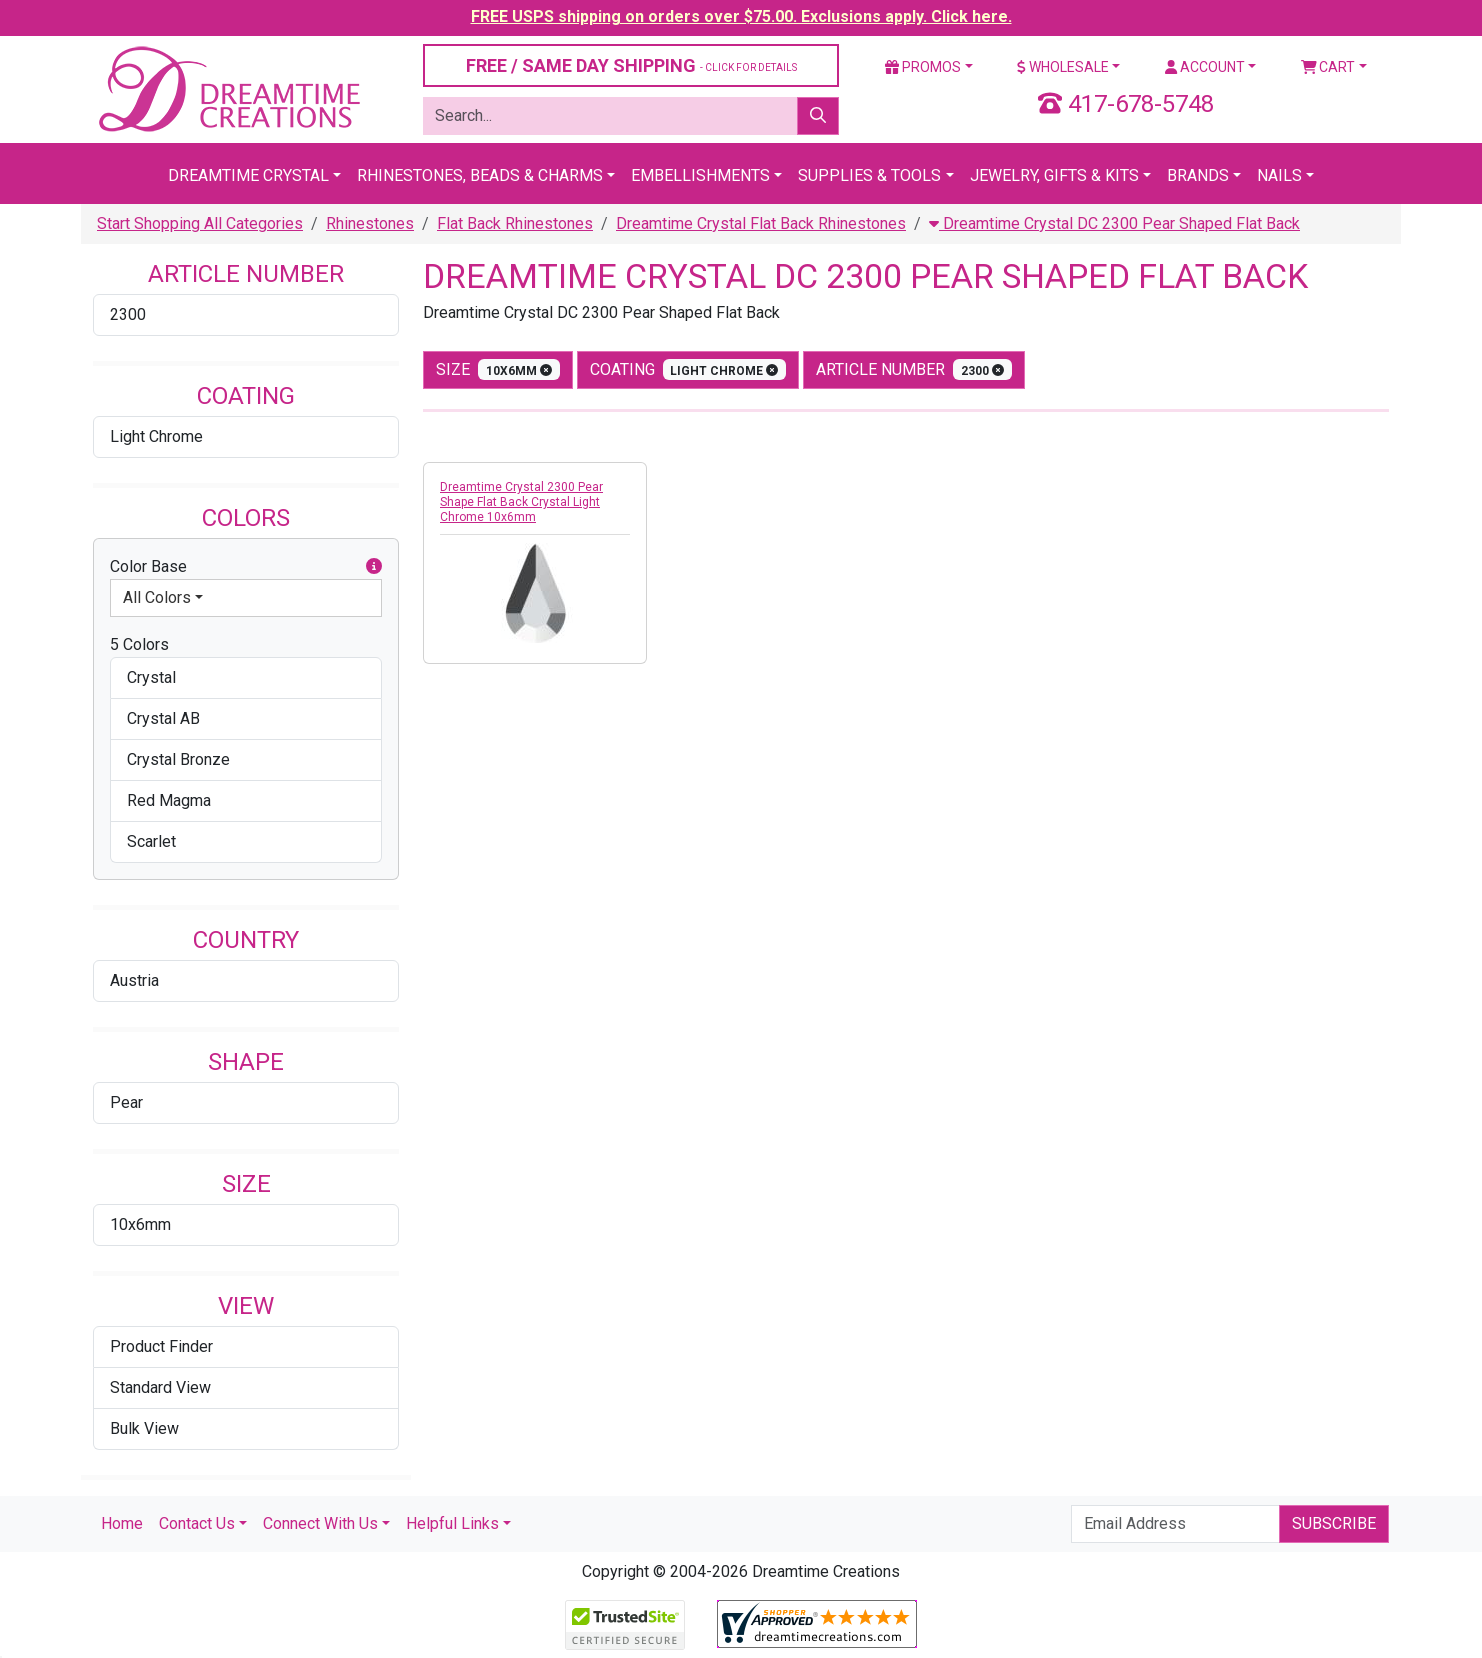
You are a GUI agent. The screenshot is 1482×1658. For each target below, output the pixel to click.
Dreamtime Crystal (248, 175)
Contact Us (197, 1523)
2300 (128, 314)
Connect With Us (320, 1523)
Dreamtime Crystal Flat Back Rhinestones (761, 223)
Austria (134, 980)
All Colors (157, 597)
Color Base (246, 567)
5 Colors (139, 644)
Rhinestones (370, 223)
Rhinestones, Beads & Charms (480, 175)
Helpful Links (452, 1523)
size (498, 369)
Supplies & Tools (869, 175)
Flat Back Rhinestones (515, 223)
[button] (374, 567)
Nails (1279, 175)
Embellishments (700, 175)
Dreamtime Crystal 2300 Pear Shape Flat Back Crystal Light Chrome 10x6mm (521, 502)
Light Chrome (156, 436)
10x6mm (140, 1224)
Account (1205, 67)
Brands (1198, 175)
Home (122, 1523)
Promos (923, 67)
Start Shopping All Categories (200, 223)
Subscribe (1334, 1523)
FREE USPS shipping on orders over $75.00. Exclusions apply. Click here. (741, 16)
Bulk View (144, 1428)
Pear (126, 1102)
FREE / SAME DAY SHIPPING (631, 65)
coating (688, 369)
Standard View (160, 1387)
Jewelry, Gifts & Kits (1054, 175)
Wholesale (1063, 67)
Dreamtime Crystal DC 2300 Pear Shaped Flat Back (1114, 223)
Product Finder (161, 1346)
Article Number (914, 369)
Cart (1328, 67)
